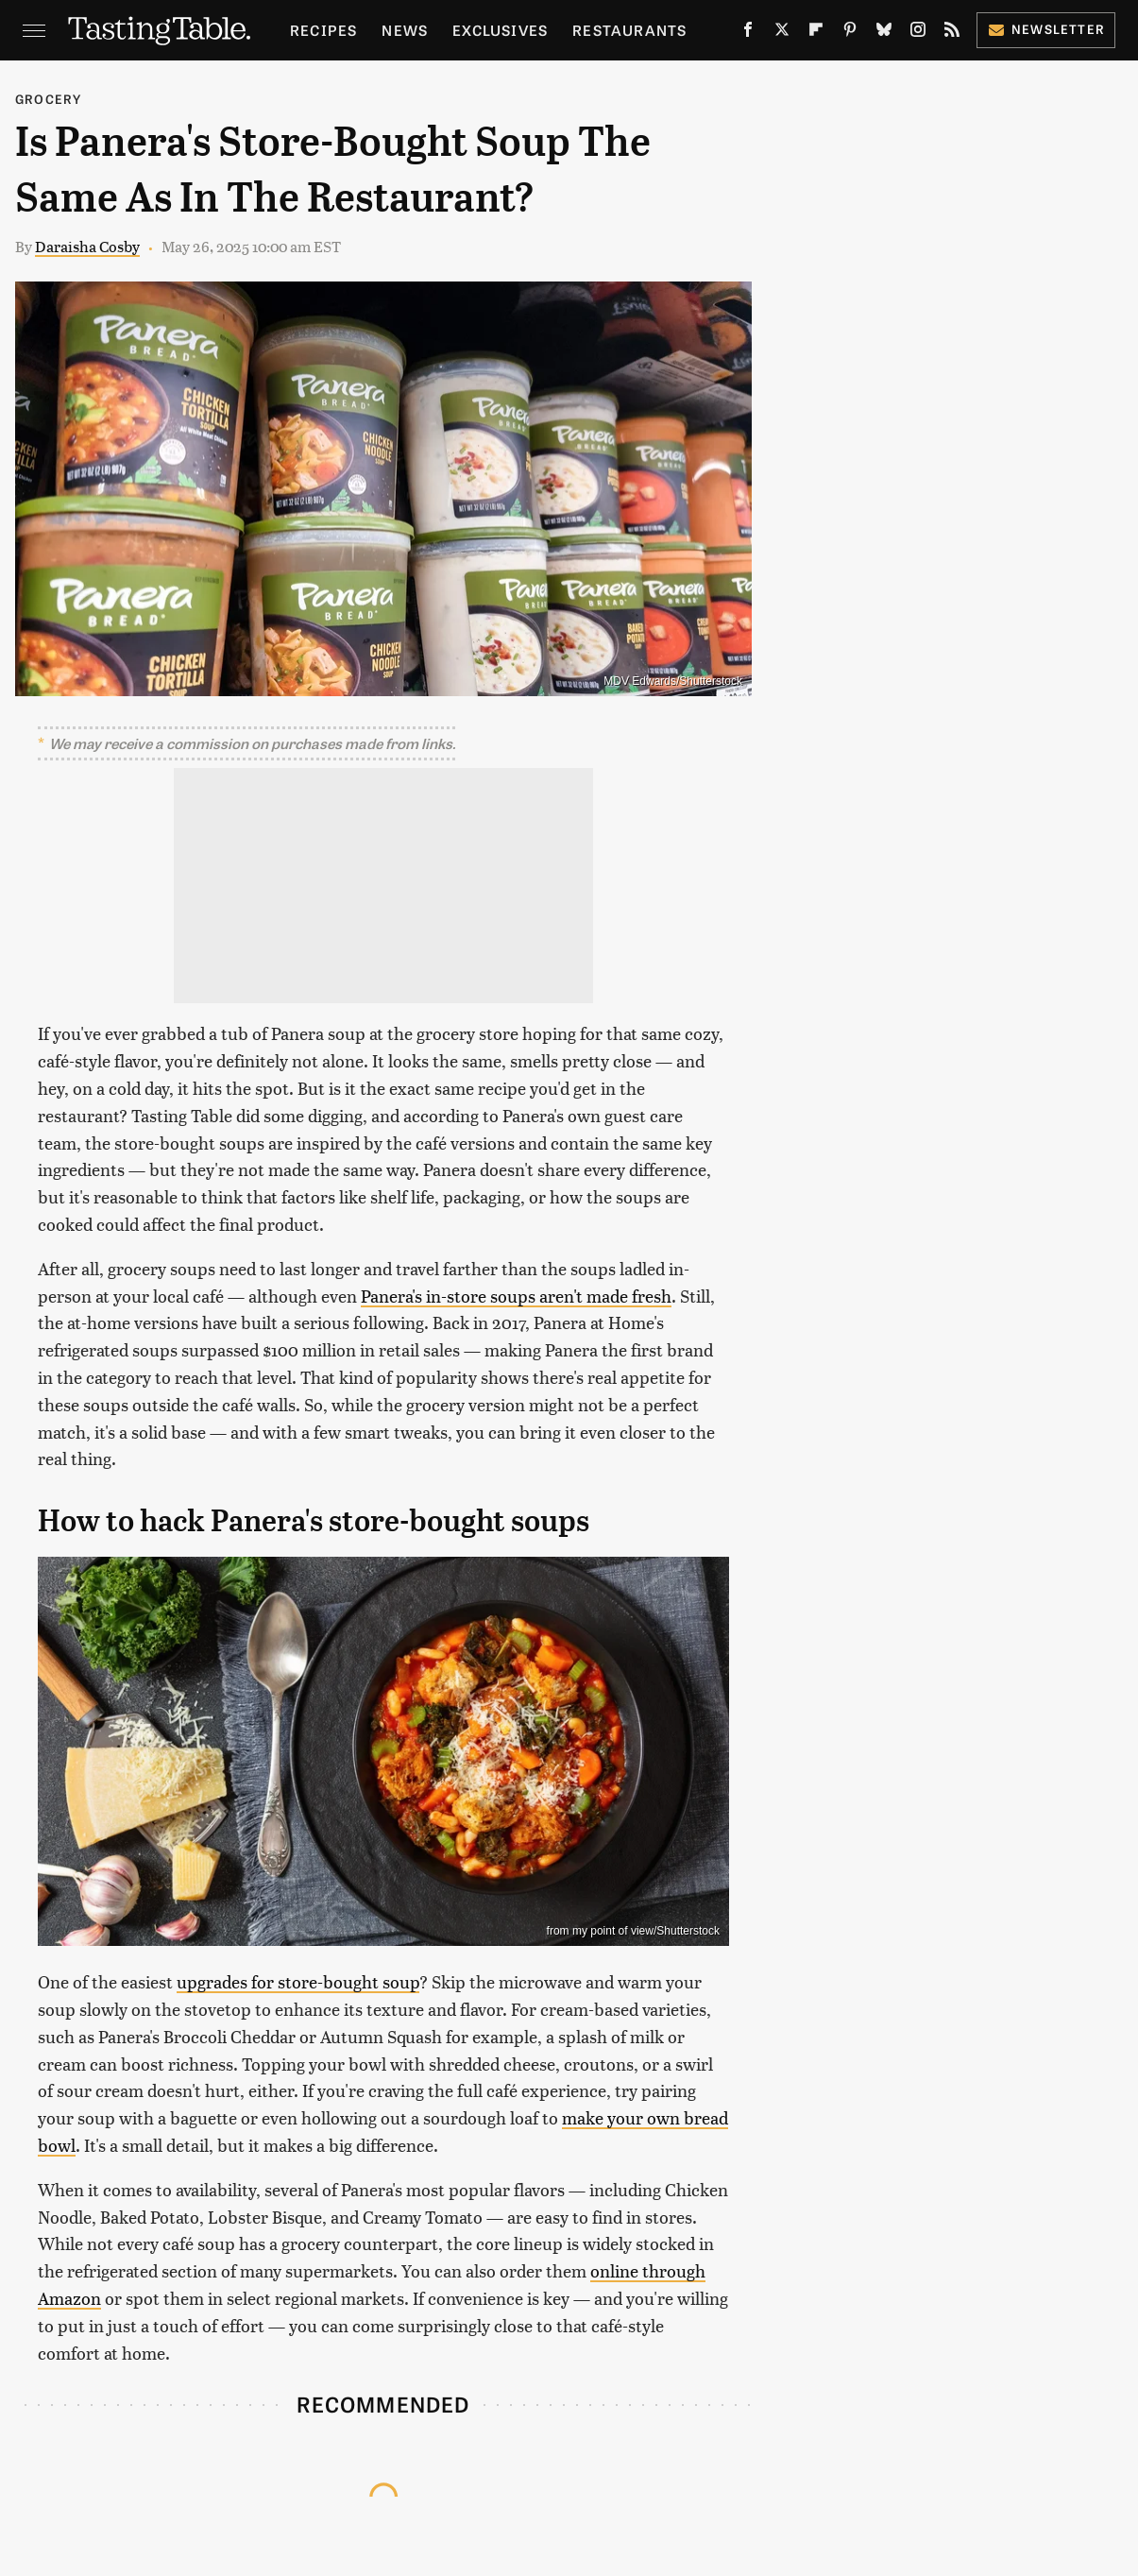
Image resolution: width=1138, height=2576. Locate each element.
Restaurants (629, 30)
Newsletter (1046, 29)
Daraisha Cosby (87, 246)
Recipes (323, 30)
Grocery (48, 99)
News (405, 30)
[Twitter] (782, 33)
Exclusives (500, 30)
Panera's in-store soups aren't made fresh (516, 1295)
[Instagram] (918, 33)
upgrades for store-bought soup (298, 1981)
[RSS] (952, 33)
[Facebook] (748, 33)
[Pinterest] (850, 33)
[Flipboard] (816, 33)
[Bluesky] (884, 33)
